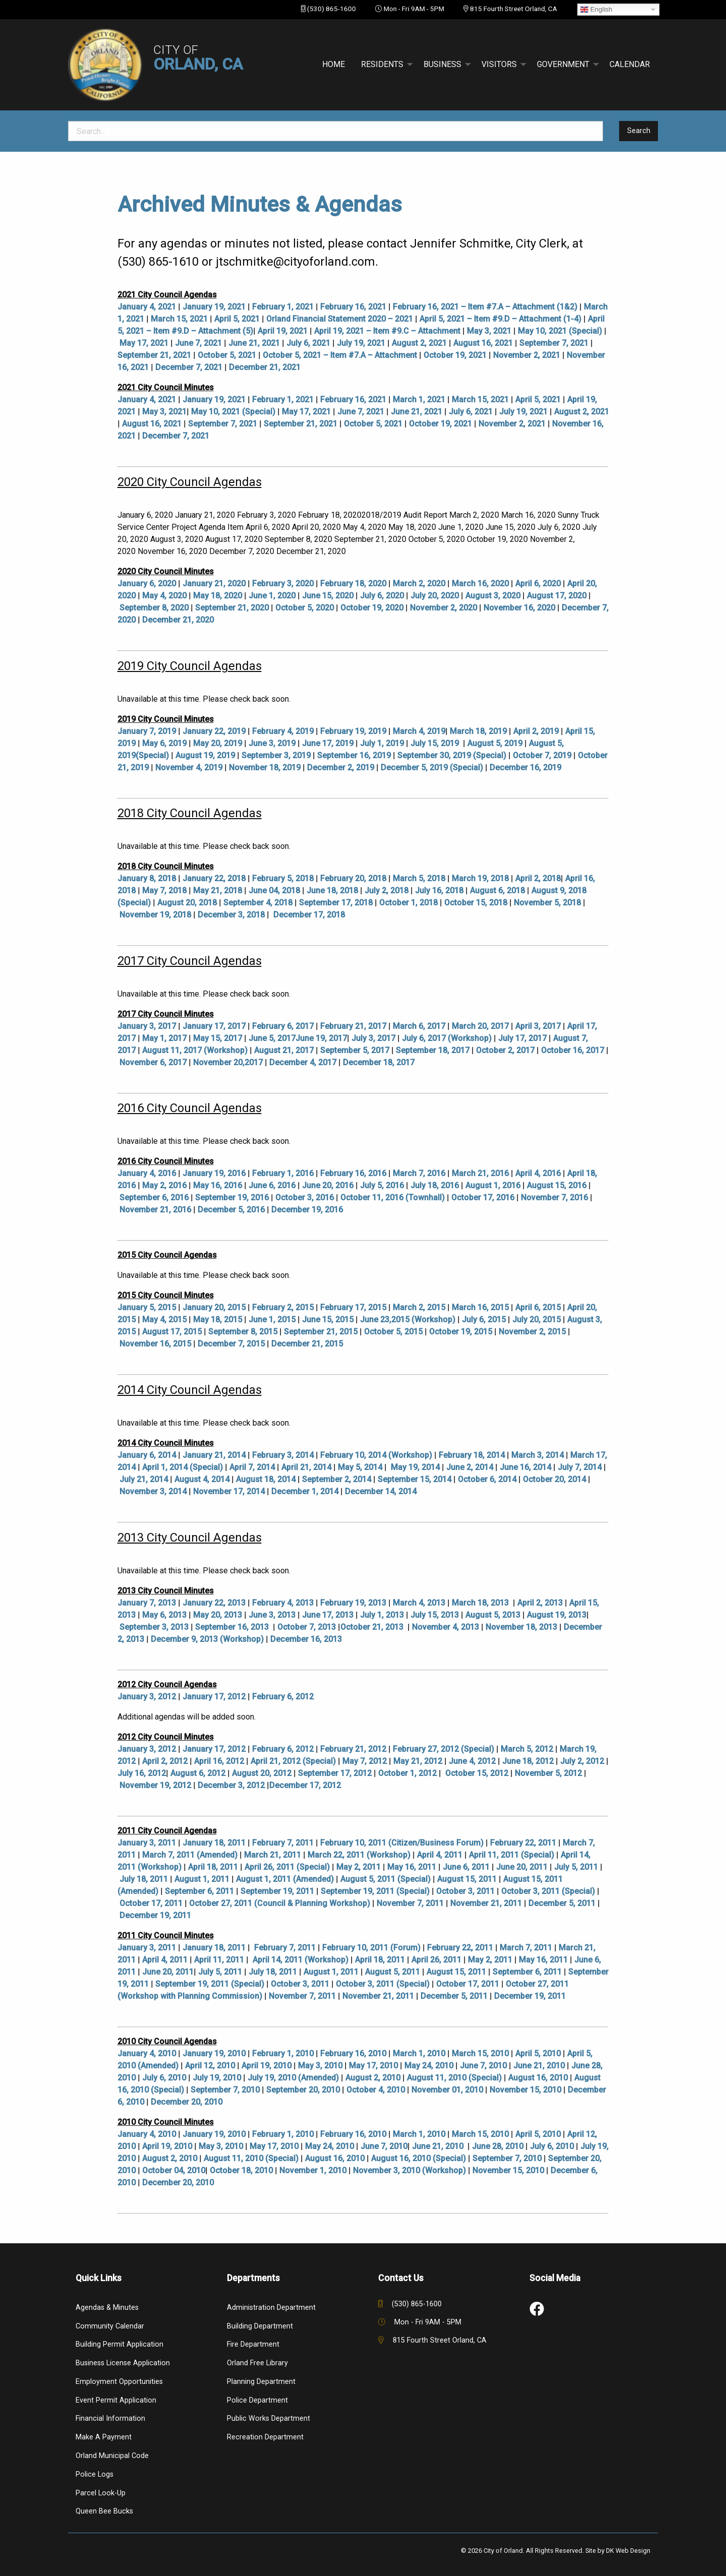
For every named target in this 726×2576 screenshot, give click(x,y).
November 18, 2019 (264, 767)
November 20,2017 (228, 1062)
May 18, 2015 (217, 1319)
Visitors (499, 64)
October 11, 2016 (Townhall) (392, 1197)
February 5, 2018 (283, 878)
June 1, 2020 (272, 595)
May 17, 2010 (373, 2065)
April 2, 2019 (536, 731)
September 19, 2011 (277, 1891)
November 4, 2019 (188, 767)
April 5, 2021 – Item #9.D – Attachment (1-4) (500, 319)
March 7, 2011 (526, 1947)
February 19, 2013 (353, 1603)
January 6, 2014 (146, 1455)
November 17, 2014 (229, 1491)
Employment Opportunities (119, 2381)
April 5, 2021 (237, 319)
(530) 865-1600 (331, 9)
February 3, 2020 (283, 583)
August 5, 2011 (392, 1972)
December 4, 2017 (302, 1062)
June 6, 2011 (466, 1867)
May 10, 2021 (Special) (560, 331)
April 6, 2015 (538, 1307)
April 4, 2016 (538, 1173)
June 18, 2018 (332, 890)
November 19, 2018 (155, 914)
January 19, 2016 (214, 1173)
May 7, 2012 (364, 1761)
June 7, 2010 (483, 2065)
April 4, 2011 (439, 1855)
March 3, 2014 (537, 1455)
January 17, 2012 (214, 1696)
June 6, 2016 (272, 1185)
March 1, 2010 (419, 2053)
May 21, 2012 (417, 1761)
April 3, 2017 (538, 1026)
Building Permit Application (119, 2344)
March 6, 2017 (419, 1026)
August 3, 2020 (492, 595)
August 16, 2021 (483, 343)
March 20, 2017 (480, 1026)
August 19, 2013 (556, 1615)
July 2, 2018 (386, 890)
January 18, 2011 (214, 1843)
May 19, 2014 (415, 1467)
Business (442, 64)
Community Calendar (110, 2326)
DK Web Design (628, 2550)
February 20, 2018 (353, 878)
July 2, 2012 (582, 1761)
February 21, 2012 (353, 1749)
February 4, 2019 (283, 731)
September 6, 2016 (154, 1197)
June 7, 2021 (198, 343)
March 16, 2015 (480, 1307)
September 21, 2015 (320, 1331)
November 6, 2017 (153, 1062)
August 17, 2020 (556, 595)
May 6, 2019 (164, 743)
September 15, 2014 (414, 1479)
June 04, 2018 (274, 890)
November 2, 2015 (532, 1331)
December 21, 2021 (264, 367)
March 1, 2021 (419, 399)
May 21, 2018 (217, 890)
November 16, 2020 (519, 607)
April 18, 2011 (213, 1867)
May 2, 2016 (164, 1185)
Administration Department (271, 2307)
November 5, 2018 (547, 902)
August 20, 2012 (261, 1773)
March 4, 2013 (419, 1603)
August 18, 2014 (265, 1479)
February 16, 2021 (353, 307)
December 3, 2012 (231, 1785)
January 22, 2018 (214, 878)
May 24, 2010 (428, 2065)
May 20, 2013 (217, 1615)
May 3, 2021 (489, 331)
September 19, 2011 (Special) (375, 1891)
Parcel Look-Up (101, 2493)
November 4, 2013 (445, 1627)
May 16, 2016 (217, 1185)
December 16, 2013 (306, 1639)
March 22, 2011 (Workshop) (359, 1855)
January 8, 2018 (146, 878)
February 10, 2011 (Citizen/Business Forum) (401, 1843)
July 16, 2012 (141, 1773)
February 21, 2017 (353, 1026)
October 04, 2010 (173, 2170)
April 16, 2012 (219, 1761)
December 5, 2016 (231, 1209)
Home (333, 64)
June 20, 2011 (522, 1867)
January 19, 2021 (214, 307)
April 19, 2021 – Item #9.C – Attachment (387, 331)
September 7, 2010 (225, 2090)
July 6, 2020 (382, 595)
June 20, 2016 (327, 1185)
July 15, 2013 (434, 1615)
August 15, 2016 (556, 1185)
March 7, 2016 (419, 1173)
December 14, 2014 (380, 1491)
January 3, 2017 (146, 1026)
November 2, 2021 (526, 355)
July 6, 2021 (308, 343)
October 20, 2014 (554, 1479)
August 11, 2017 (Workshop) (195, 1050)
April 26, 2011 (436, 1960)
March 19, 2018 (480, 878)
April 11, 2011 (219, 1960)
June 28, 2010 (497, 2146)
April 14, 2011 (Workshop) (300, 1960)
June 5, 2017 (272, 1038)
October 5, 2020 (304, 607)
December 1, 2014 (304, 1491)
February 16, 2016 (353, 1173)
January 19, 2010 (214, 2053)
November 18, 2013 (521, 1627)
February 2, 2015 (283, 1307)
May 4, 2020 (164, 595)
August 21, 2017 (284, 1050)
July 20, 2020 (434, 595)
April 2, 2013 (540, 1603)
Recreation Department (265, 2437)
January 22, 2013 (214, 1603)
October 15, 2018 (475, 902)
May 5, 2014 (360, 1467)
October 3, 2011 (465, 1891)
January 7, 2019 (146, 731)
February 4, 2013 (283, 1603)
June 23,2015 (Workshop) (407, 1319)
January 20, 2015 (214, 1307)
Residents (382, 64)
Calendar (630, 64)
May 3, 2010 (320, 2065)
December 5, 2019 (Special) (432, 767)
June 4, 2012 (472, 1761)
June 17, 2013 (327, 1615)
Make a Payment (104, 2437)
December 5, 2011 (561, 1903)
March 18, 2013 (480, 1603)
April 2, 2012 (165, 1761)
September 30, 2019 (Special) (451, 755)
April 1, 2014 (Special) (182, 1467)
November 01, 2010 (447, 2090)
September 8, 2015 (242, 1331)
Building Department (260, 2326)
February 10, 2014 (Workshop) (376, 1455)
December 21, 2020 (178, 620)
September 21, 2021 (154, 355)
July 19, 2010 (217, 2077)
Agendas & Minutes (107, 2307)
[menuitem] (333, 64)
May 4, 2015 (164, 1319)
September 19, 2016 (232, 1197)
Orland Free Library (257, 2363)
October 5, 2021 (227, 355)
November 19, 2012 (155, 1785)
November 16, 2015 (155, 1343)
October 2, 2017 (505, 1050)
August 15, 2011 (467, 1879)
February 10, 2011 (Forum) (371, 1947)
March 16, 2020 (480, 583)
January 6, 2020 (146, 583)
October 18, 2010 (241, 2170)
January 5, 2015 (146, 1307)
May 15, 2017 (217, 1038)
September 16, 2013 (232, 1627)
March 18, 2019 (478, 731)
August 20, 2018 (187, 902)
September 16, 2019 (354, 755)
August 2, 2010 (372, 2077)
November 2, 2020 (443, 607)
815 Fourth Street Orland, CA (513, 9)
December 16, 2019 (525, 767)
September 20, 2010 (303, 2090)
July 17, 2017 (522, 1038)
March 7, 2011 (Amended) (189, 1855)
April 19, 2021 (283, 331)
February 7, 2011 (283, 1843)
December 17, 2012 (305, 1785)
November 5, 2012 (548, 1773)
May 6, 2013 (164, 1615)
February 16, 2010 (353, 2053)
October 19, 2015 (460, 1331)
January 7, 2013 (146, 1603)
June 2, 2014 (469, 1467)
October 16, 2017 (572, 1050)
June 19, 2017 (321, 1038)
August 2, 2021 (419, 343)
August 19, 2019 (205, 755)
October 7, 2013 (306, 1627)
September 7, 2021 (553, 343)
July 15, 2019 (434, 743)
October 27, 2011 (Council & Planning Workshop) (279, 1903)
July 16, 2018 (439, 890)
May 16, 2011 (411, 1867)
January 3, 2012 (146, 1696)
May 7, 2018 (164, 890)
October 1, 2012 (407, 1773)
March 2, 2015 (419, 1307)
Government (563, 64)
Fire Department (253, 2344)
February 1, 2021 (283, 307)
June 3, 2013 (272, 1615)
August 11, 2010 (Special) (454, 2077)
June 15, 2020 (327, 595)
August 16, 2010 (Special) (418, 2158)
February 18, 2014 (472, 1455)
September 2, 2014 (336, 1479)
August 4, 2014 (201, 1479)
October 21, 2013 (371, 1627)
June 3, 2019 (272, 743)
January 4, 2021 (146, 307)
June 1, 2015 (272, 1319)
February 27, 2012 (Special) (443, 1749)
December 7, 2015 (231, 1343)
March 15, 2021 (179, 319)
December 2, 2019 (340, 767)
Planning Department (261, 2381)
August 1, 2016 (492, 1185)
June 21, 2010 (539, 2065)
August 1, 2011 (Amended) (285, 1879)
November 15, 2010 (525, 2090)
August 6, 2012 (197, 1773)
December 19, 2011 (155, 1915)
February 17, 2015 (353, 1307)
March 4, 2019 (419, 731)
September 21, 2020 (232, 607)
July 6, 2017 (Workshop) (447, 1038)
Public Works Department (268, 2418)
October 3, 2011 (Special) (548, 1891)
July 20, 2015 (536, 1319)
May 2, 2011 (358, 1867)
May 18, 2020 (217, 595)
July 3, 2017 (373, 1038)
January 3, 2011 (146, 1843)
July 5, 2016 (382, 1185)
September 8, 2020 (154, 607)
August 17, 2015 (172, 1331)
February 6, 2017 (283, 1026)
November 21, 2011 (486, 1903)
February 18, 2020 (353, 583)
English (596, 9)
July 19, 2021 (361, 343)
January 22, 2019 (214, 731)
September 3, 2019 (276, 755)
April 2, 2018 (538, 878)
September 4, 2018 (257, 902)
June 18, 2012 (528, 1761)
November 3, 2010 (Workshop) (409, 2170)
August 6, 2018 (497, 890)
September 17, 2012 (335, 1773)
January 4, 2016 (146, 1173)
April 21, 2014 (306, 1467)
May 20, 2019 (217, 743)
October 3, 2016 (304, 1197)
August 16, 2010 (538, 2077)
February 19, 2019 (353, 731)
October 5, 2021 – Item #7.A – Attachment (340, 355)
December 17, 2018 (309, 914)
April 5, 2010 (538, 2053)
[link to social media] (536, 2309)
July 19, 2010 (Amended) (293, 2077)
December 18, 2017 (378, 1062)
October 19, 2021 (455, 355)
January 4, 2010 (146, 2053)
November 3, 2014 (153, 1491)
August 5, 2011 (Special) (385, 1879)
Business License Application (123, 2363)
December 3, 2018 (231, 914)
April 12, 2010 (210, 2065)
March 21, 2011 (272, 1855)
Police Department (257, 2400)
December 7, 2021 (188, 367)
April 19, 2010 (266, 2065)
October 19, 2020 (371, 607)
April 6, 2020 (538, 583)
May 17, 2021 (143, 343)
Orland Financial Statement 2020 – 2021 (339, 319)
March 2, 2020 (419, 583)
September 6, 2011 (199, 1891)
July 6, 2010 (164, 2077)
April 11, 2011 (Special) (511, 1855)
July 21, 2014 (143, 1479)
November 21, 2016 (155, 1209)
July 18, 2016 (434, 1185)
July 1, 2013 (382, 1615)
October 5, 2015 (393, 1331)
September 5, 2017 (354, 1050)
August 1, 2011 (201, 1879)
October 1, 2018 (408, 902)
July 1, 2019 (382, 743)
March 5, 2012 (527, 1749)
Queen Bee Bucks (104, 2511)
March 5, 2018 (419, 878)
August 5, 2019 (494, 743)
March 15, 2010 (480, 2053)
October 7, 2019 (542, 755)
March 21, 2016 (480, 1173)
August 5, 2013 (492, 1615)
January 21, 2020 (214, 583)
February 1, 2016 (283, 1173)
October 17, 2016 (482, 1197)
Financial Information (110, 2418)
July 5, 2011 (576, 1867)
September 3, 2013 (154, 1627)
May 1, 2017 (164, 1038)
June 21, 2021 (254, 343)
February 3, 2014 (283, 1455)
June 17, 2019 (327, 743)
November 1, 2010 (312, 2170)
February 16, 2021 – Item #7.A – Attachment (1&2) (485, 307)
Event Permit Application (116, 2400)
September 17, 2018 (336, 902)
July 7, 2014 (579, 1467)
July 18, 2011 (143, 1879)
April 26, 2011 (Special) (287, 1867)
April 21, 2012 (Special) (293, 1761)
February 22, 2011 (523, 1843)
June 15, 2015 (327, 1319)
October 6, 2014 (487, 1479)
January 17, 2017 (214, 1026)
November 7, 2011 (410, 1903)
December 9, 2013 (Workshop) (207, 1639)
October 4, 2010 (375, 2090)
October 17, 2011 (151, 1903)
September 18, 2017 (432, 1050)
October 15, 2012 (476, 1773)
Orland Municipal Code (112, 2455)
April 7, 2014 (252, 1467)
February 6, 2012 (283, 1696)
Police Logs (94, 2474)
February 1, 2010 (283, 2053)
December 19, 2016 (307, 1209)
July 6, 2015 (484, 1319)
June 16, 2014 (525, 1467)
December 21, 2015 (307, 1343)
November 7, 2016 (554, 1197)
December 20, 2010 (186, 2102)
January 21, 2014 (214, 1455)
